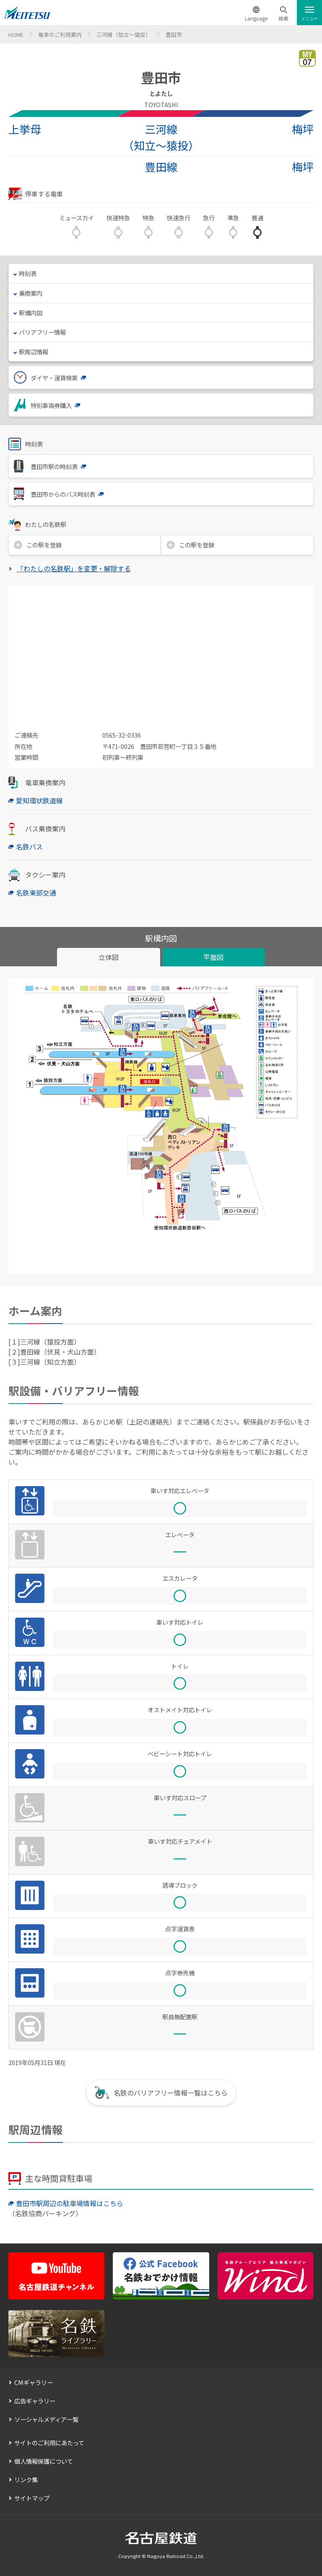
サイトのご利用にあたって (49, 2442)
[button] (283, 14)
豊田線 (161, 167)
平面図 (213, 957)
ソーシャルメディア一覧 (46, 2419)
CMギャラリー (33, 2382)
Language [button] (256, 18)
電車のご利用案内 (60, 35)
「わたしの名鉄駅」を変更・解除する (74, 568)
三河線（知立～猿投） (123, 35)
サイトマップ (31, 2497)
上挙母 (24, 129)
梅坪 (303, 129)
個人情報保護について (43, 2461)
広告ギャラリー (34, 2400)
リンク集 (26, 2479)
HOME (15, 35)
